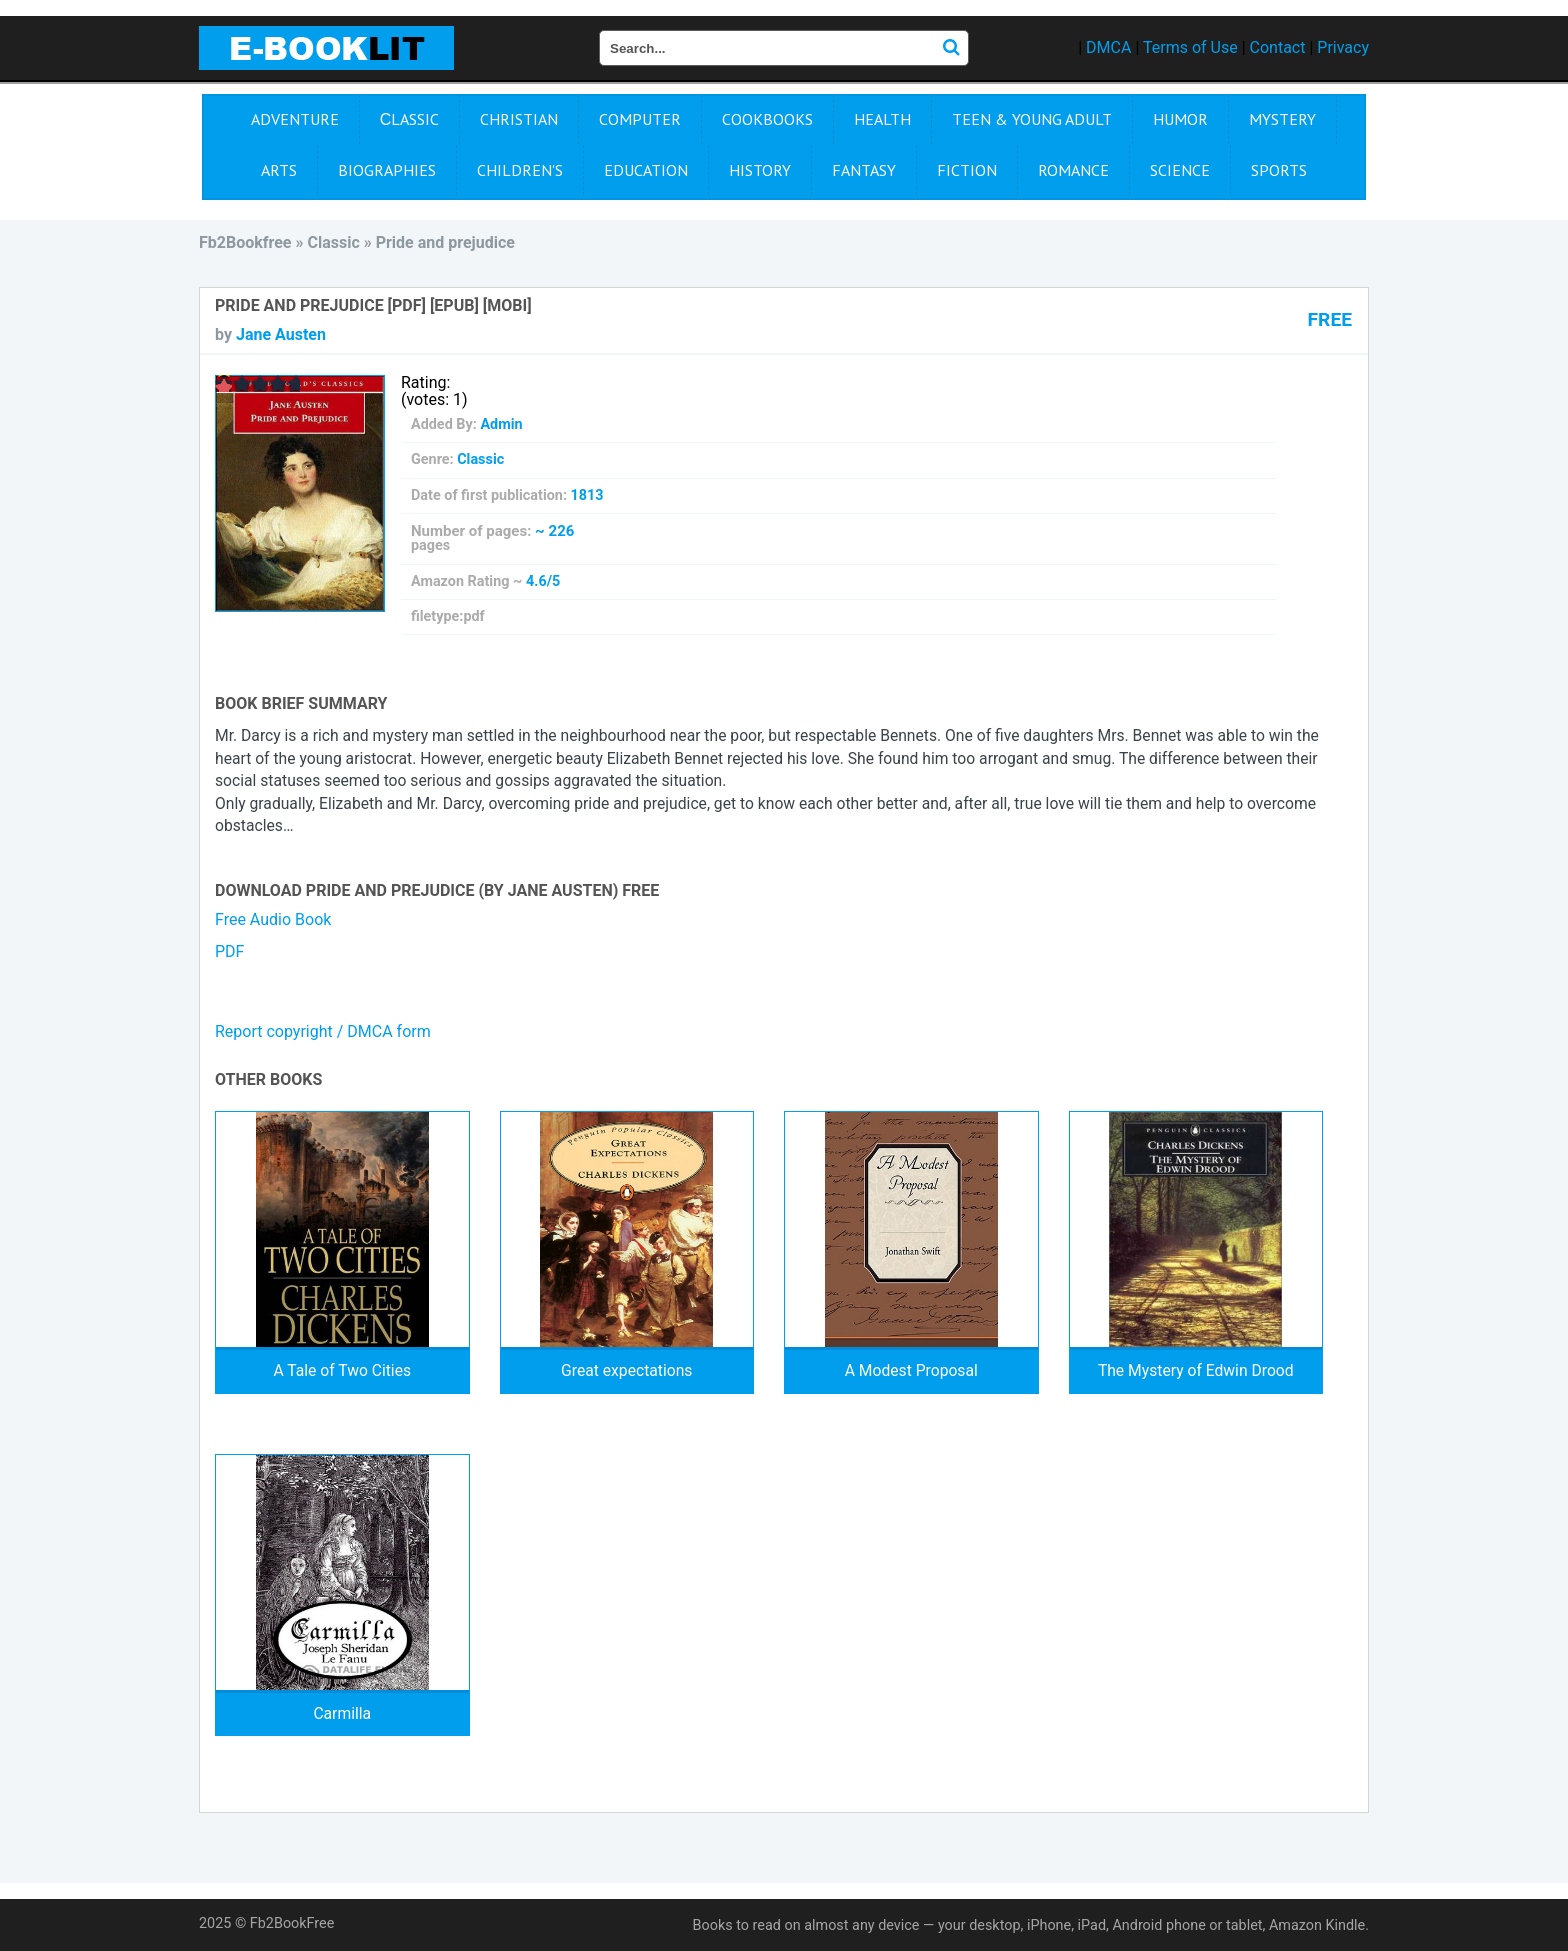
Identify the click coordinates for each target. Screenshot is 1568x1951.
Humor (1180, 119)
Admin (501, 424)
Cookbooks (767, 119)
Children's (520, 170)
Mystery (1282, 119)
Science (1180, 170)
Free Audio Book (273, 919)
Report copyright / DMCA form (323, 1031)
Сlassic (410, 119)
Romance (1073, 170)
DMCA (1108, 47)
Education (646, 170)
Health (882, 119)
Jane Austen (281, 334)
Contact (1278, 47)
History (760, 170)
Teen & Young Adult (1032, 119)
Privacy (1343, 47)
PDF (229, 951)
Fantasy (864, 170)
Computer (640, 119)
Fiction (967, 170)
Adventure (295, 119)
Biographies (387, 170)
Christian (519, 119)
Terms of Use (1190, 47)
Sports (1279, 170)
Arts (279, 170)
